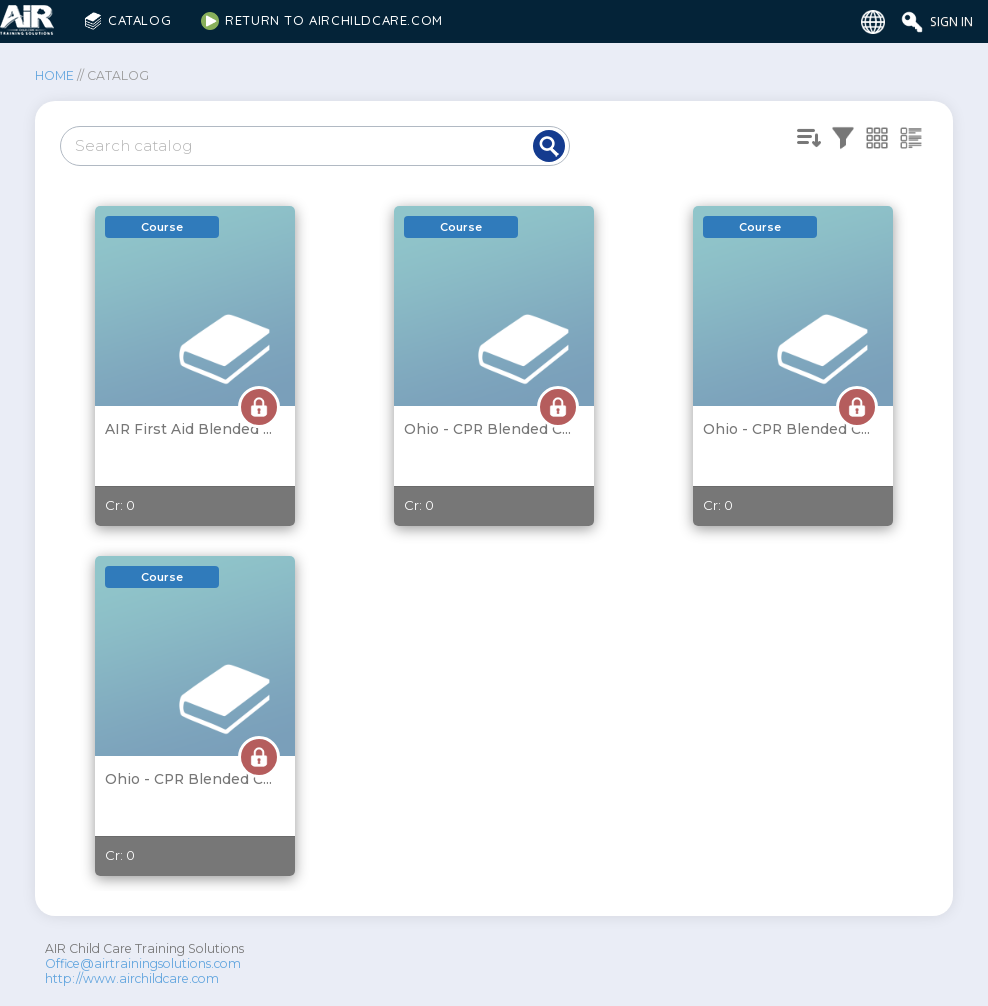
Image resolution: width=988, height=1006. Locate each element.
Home (54, 75)
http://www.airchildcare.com (132, 978)
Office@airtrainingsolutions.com (143, 963)
